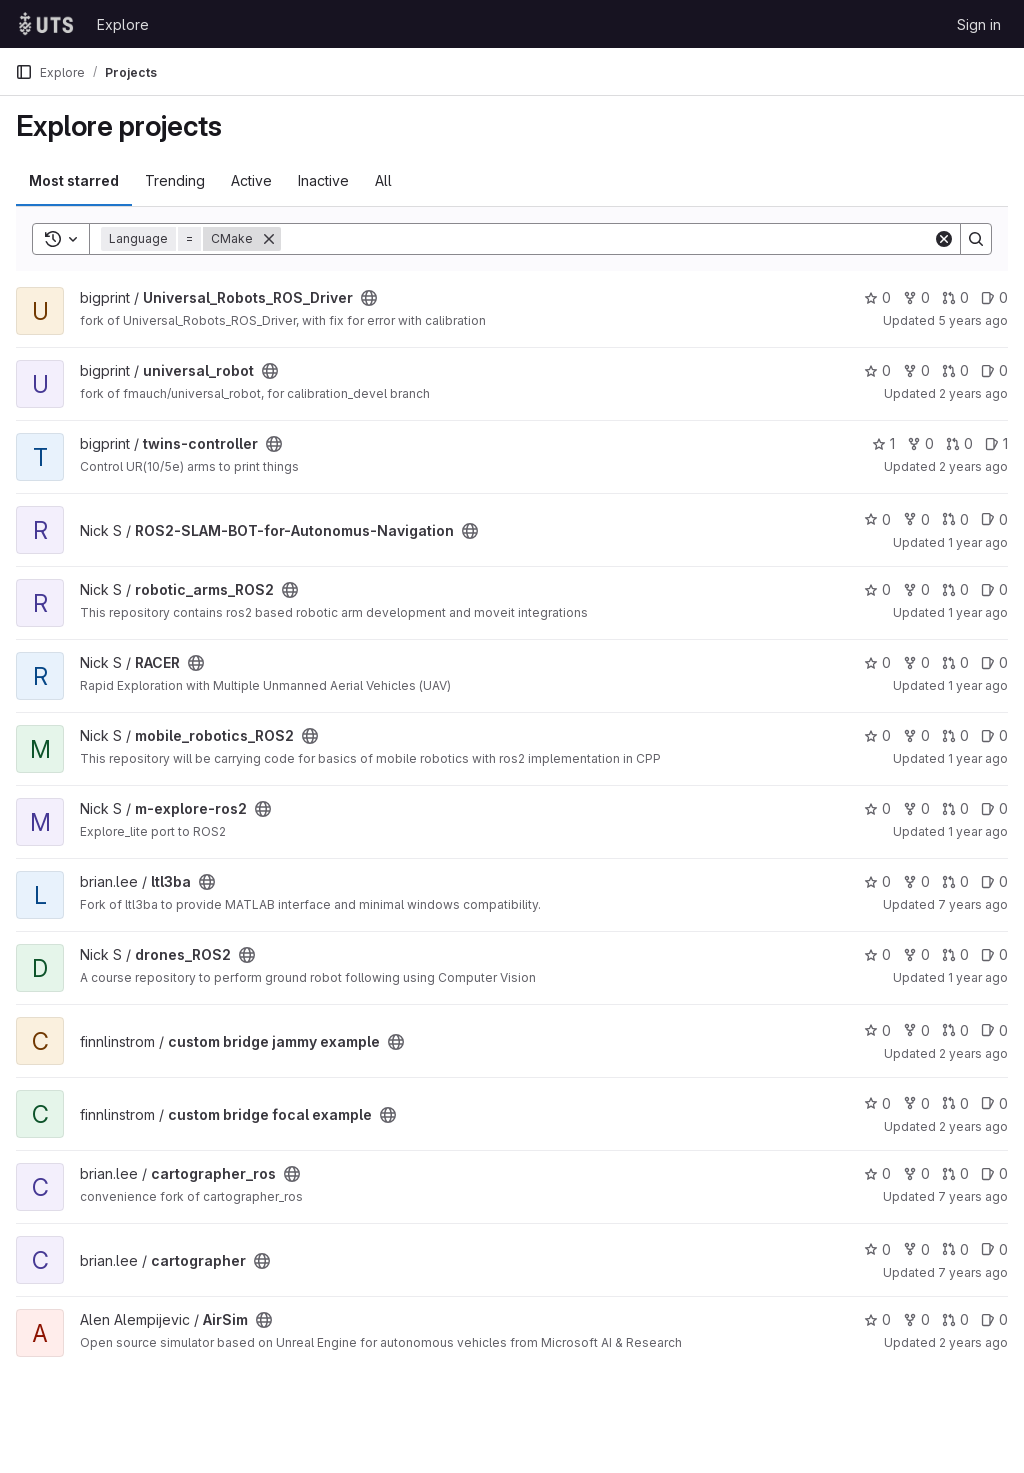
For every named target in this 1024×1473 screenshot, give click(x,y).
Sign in (979, 24)
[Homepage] (46, 24)
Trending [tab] (175, 180)
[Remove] (269, 239)
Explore (123, 24)
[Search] (607, 239)
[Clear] (944, 239)
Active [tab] (251, 180)
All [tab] (383, 180)
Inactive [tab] (323, 180)
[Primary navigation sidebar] (24, 72)
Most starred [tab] (74, 180)
